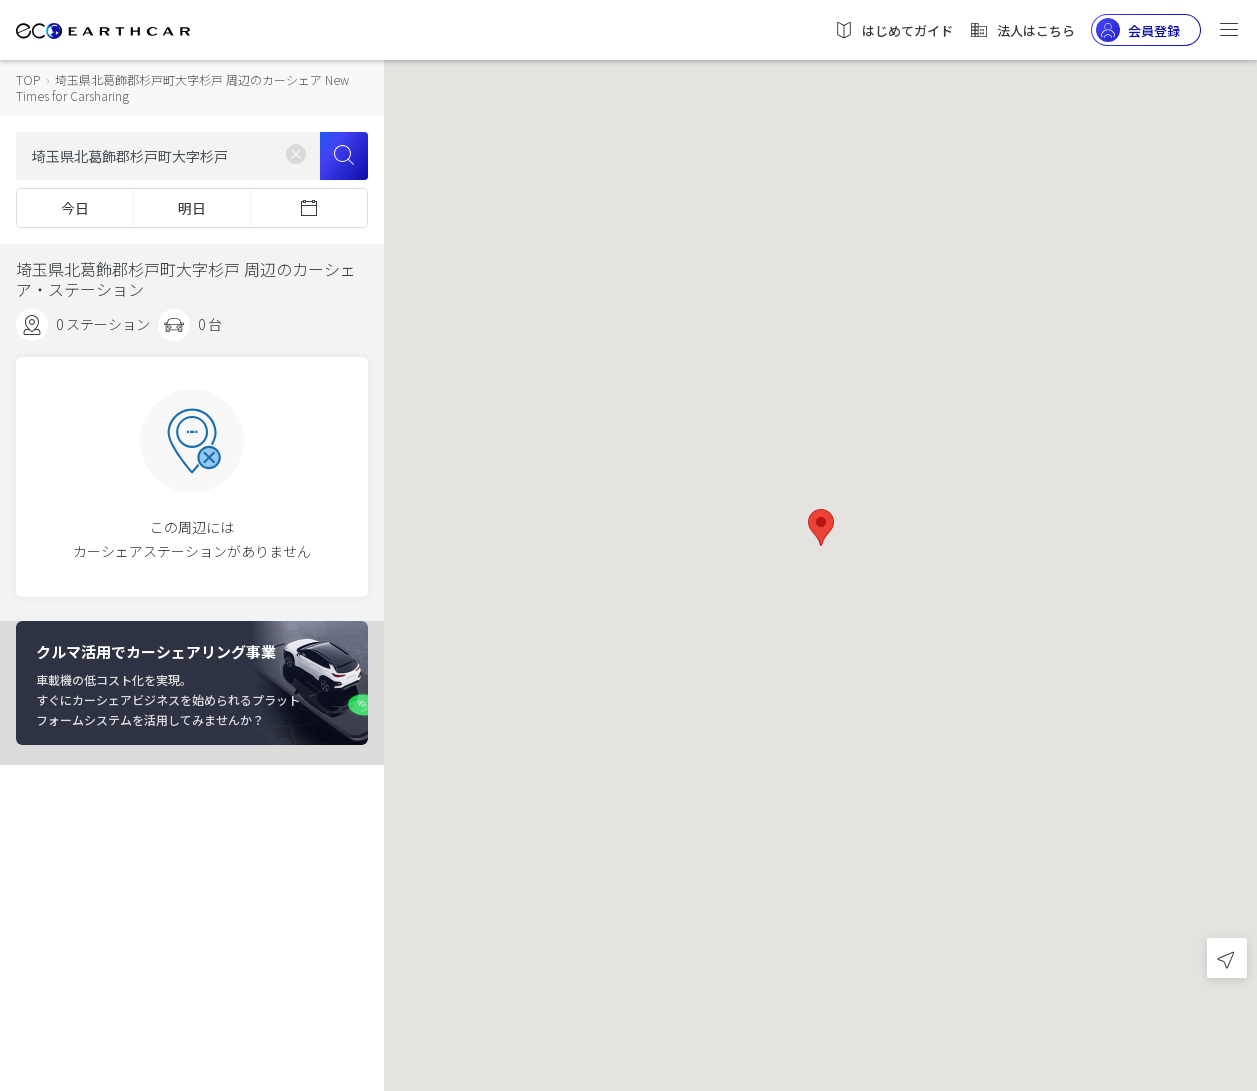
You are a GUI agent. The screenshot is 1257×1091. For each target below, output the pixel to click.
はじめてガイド (893, 30)
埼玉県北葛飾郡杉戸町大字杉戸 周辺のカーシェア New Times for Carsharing (182, 87)
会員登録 (1138, 30)
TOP (28, 79)
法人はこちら (1022, 30)
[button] (821, 527)
